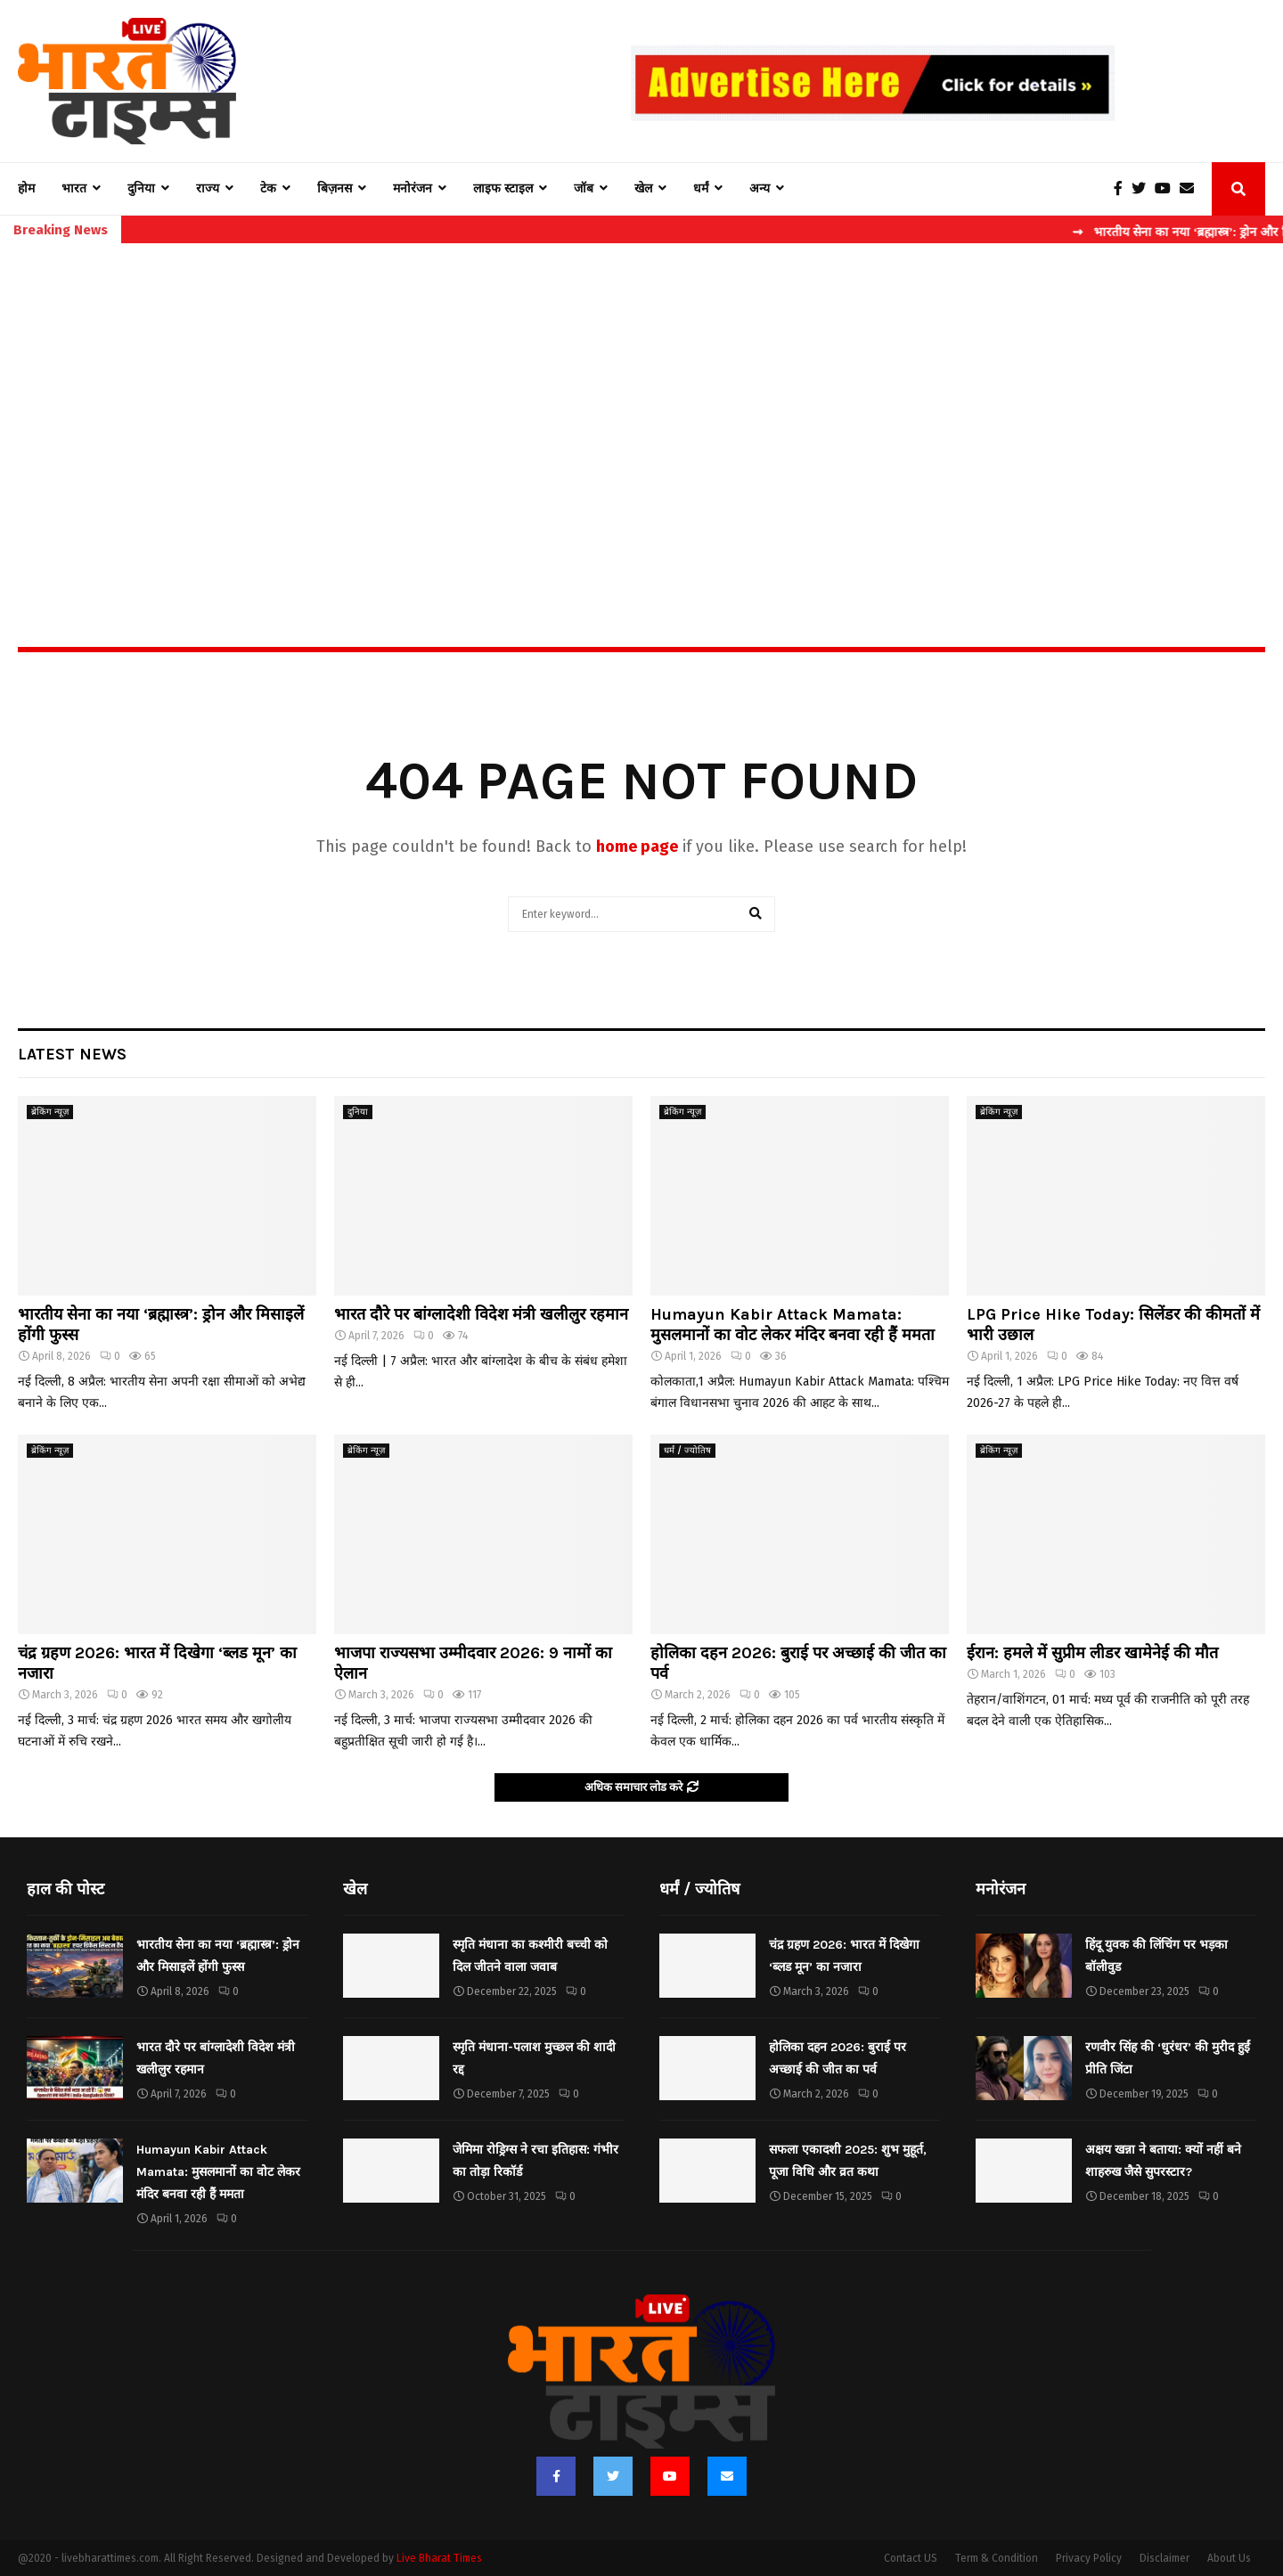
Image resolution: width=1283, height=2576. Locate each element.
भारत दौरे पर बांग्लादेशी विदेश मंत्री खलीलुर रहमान (481, 1314)
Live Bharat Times (439, 2558)
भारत (73, 188)
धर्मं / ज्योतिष (687, 1450)
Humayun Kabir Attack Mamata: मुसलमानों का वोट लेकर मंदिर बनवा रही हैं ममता (792, 1324)
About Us (1229, 2558)
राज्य (207, 188)
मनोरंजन (412, 188)
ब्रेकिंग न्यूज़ (50, 1112)
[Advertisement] (641, 406)
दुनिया (141, 188)
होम (26, 188)
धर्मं (700, 188)
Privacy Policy (1089, 2558)
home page (637, 846)
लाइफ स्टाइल (503, 188)
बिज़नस (334, 188)
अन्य (759, 188)
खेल (643, 188)
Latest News (72, 1054)
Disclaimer (1164, 2558)
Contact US (910, 2558)
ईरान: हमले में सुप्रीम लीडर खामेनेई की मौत (1092, 1653)
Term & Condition (996, 2558)
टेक (268, 188)
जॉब (583, 188)
